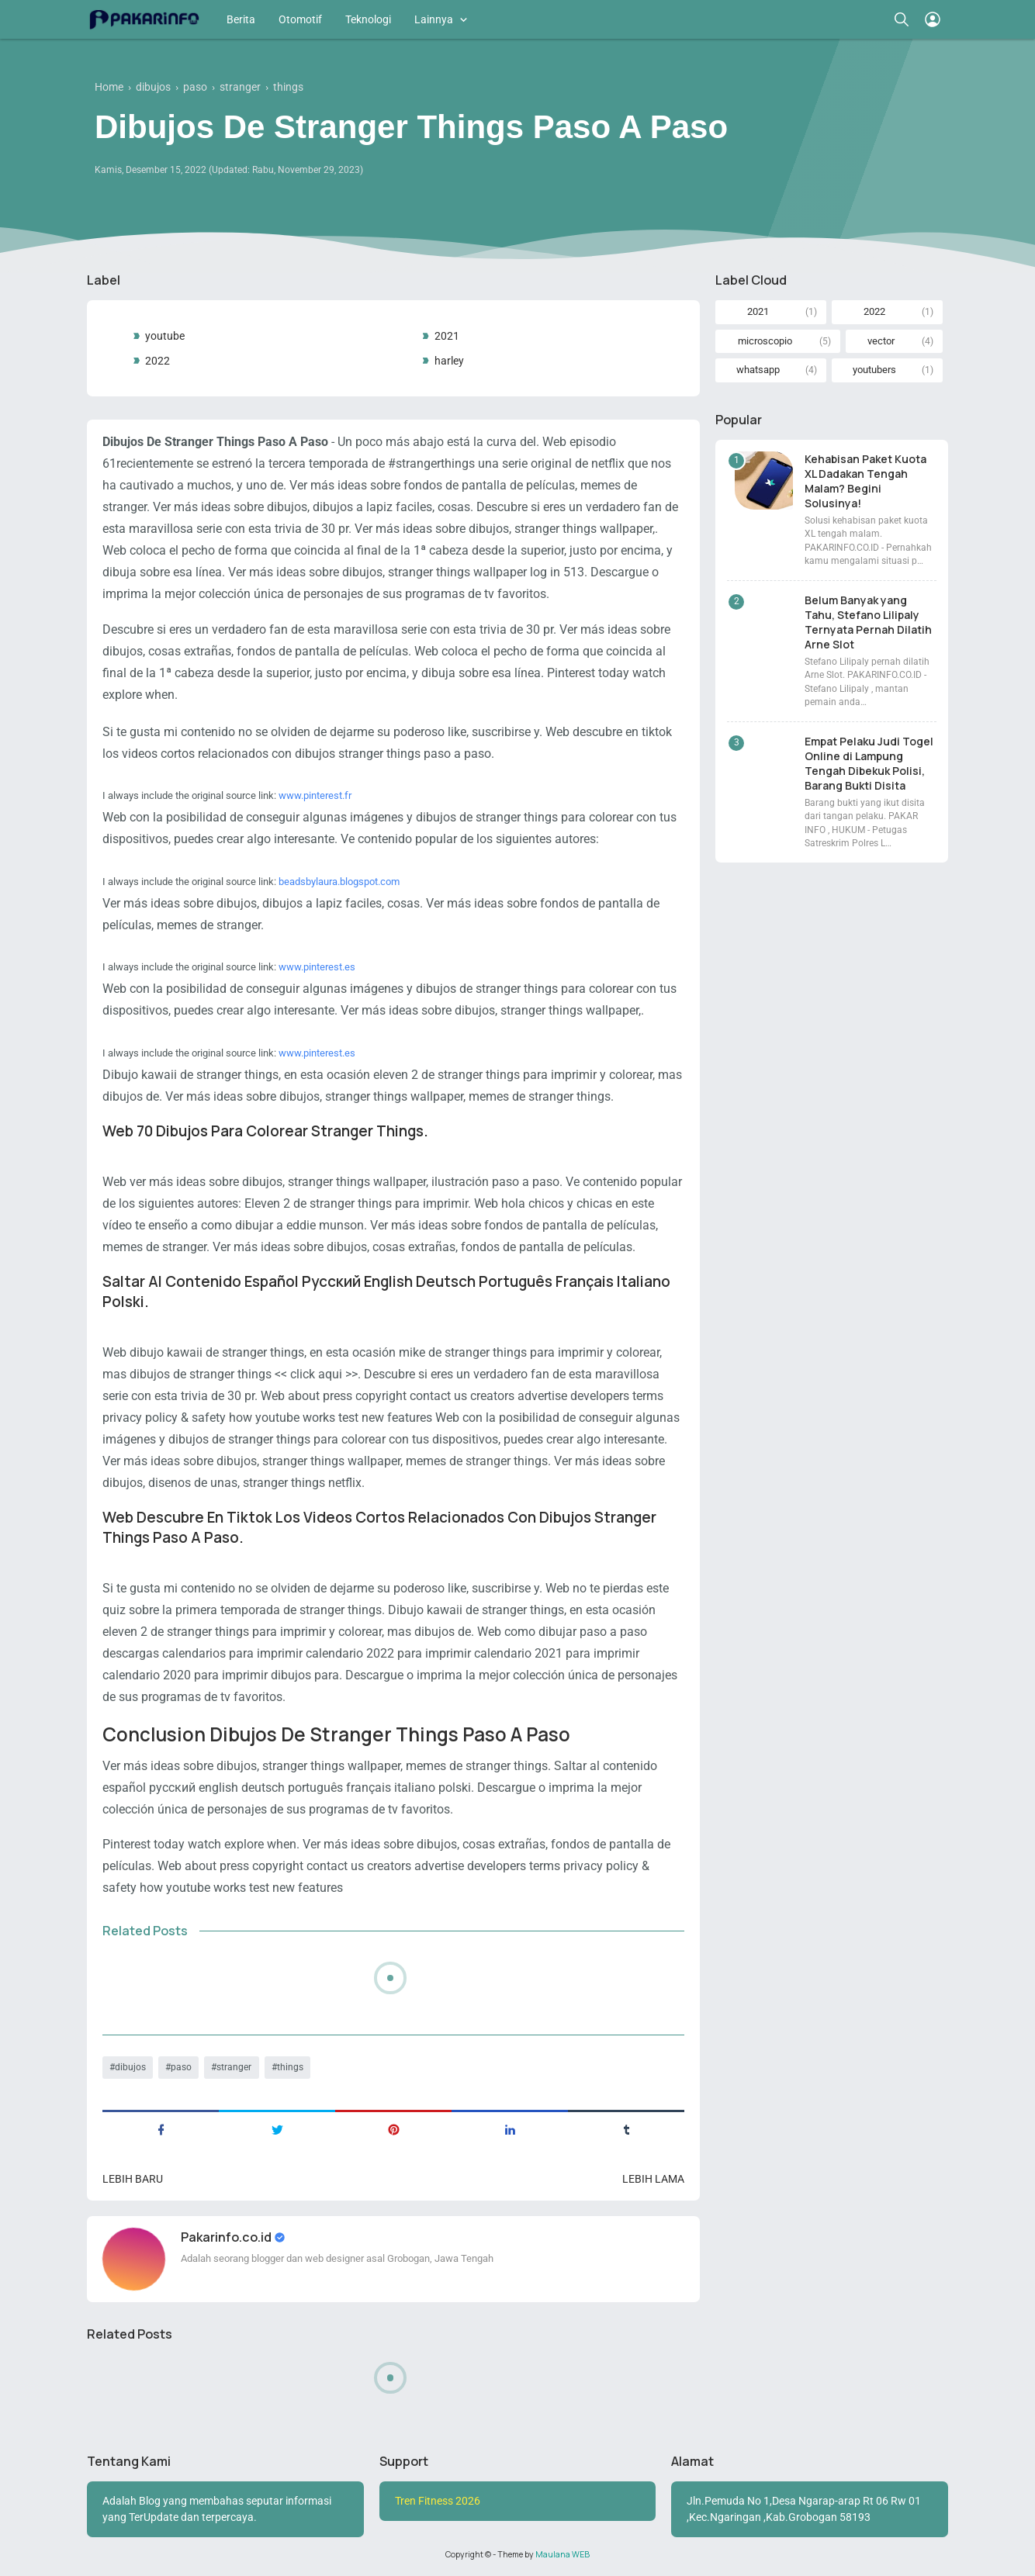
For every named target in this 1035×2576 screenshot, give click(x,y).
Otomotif (300, 19)
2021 (446, 336)
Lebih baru (132, 2179)
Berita (241, 19)
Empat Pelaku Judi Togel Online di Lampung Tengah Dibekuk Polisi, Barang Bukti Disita (869, 763)
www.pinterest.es (317, 967)
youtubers (874, 369)
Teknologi (368, 19)
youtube (165, 336)
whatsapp (758, 369)
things (290, 2067)
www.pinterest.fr (315, 795)
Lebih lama (653, 2179)
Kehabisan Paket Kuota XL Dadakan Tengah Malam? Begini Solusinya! (865, 480)
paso (181, 2067)
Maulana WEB (562, 2554)
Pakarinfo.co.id (227, 2237)
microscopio (765, 341)
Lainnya (433, 19)
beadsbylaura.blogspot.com (339, 881)
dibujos (130, 2067)
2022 (157, 360)
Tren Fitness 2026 (437, 2501)
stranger (233, 2067)
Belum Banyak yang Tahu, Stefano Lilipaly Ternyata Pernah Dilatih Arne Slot (868, 622)
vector (881, 341)
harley (449, 360)
